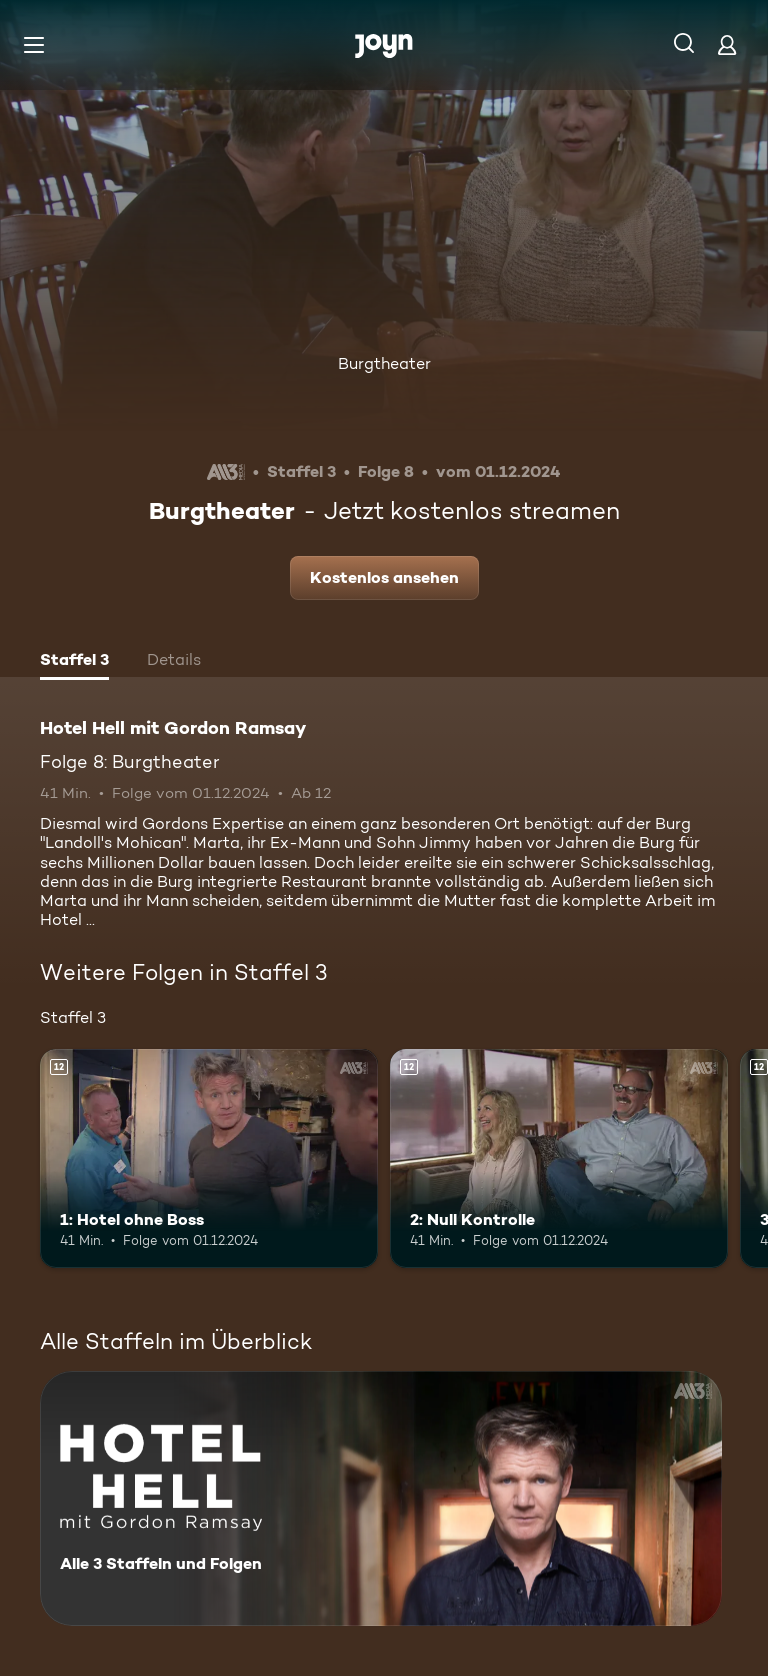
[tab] (74, 662)
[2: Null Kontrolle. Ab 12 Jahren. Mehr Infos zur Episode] (559, 1159)
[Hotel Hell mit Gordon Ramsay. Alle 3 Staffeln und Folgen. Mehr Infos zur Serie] (381, 1498)
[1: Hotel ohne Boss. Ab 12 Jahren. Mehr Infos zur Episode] (209, 1159)
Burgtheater (384, 363)
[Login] (727, 44)
